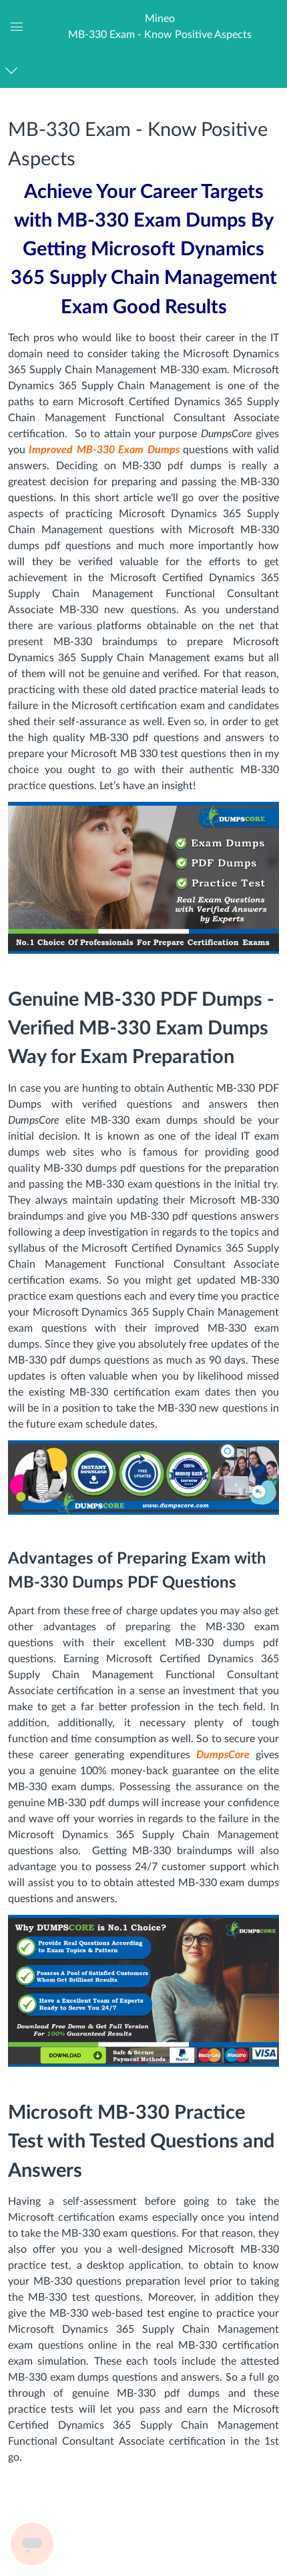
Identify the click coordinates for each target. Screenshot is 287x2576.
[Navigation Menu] (13, 70)
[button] (159, 26)
